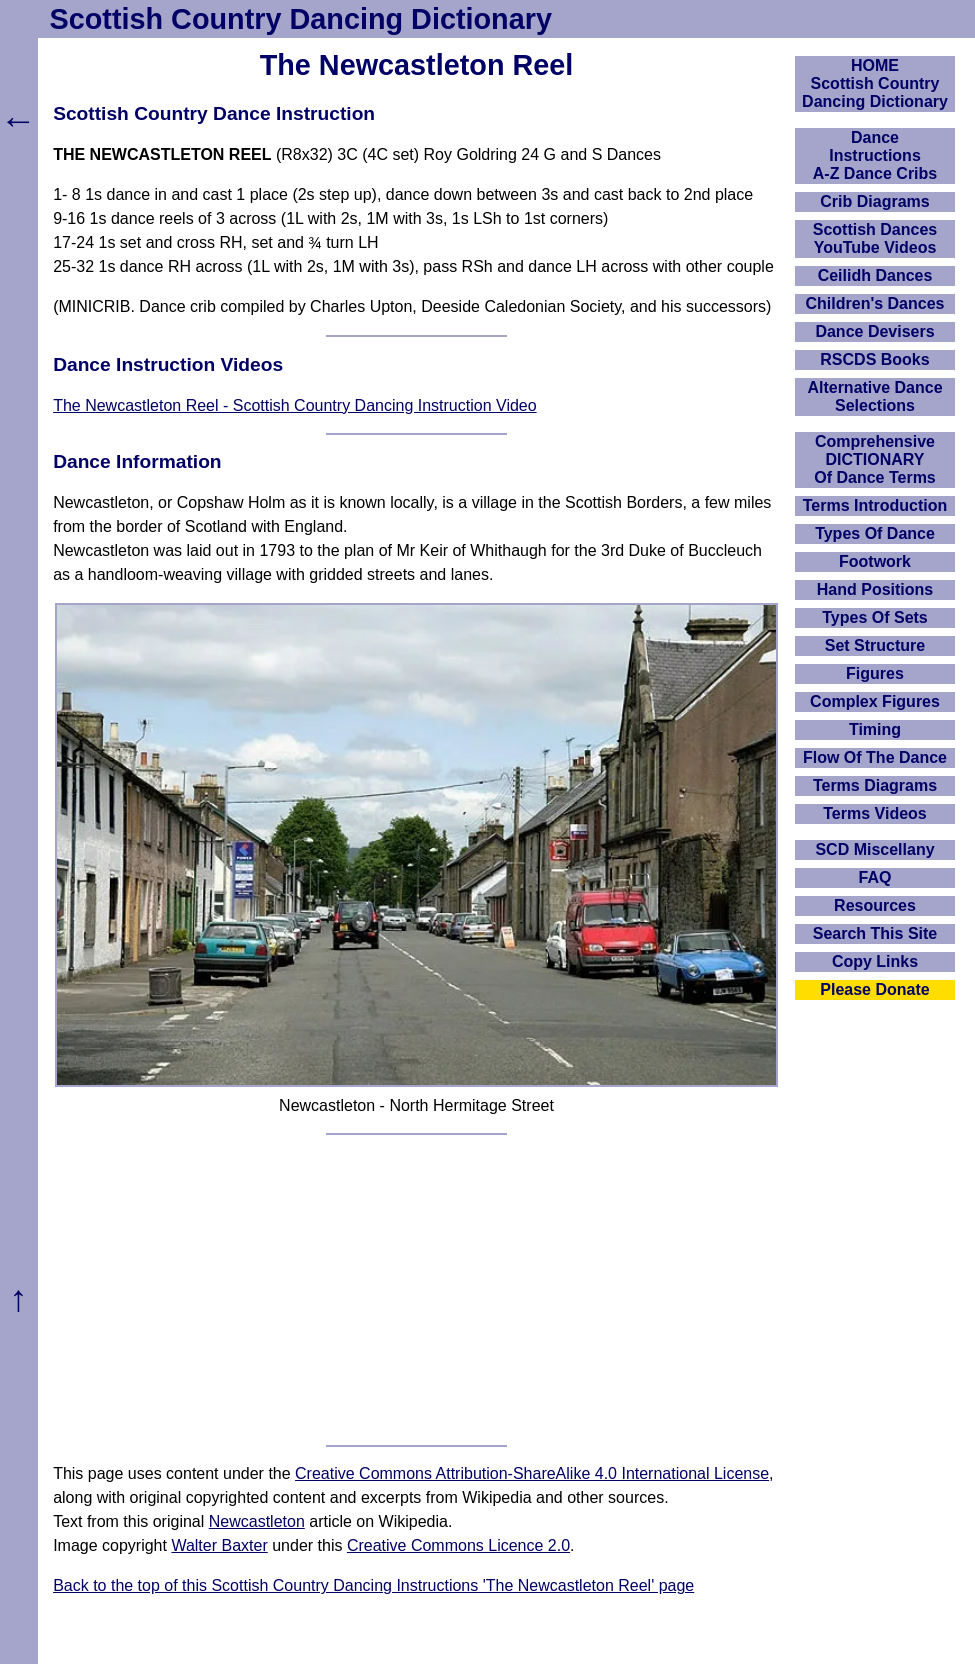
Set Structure (875, 645)
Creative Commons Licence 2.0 (458, 1545)
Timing (875, 729)
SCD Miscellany (874, 849)
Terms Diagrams (875, 785)
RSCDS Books (874, 359)
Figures (875, 673)
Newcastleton (257, 1521)
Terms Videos (874, 813)
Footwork (875, 561)
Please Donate (874, 989)
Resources (875, 905)
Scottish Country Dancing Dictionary (301, 19)
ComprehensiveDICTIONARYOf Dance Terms (875, 459)
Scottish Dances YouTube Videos (875, 238)
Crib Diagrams (874, 201)
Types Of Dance (875, 533)
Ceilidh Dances (875, 275)
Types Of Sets (875, 617)
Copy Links (875, 961)
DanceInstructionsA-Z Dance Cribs (875, 155)
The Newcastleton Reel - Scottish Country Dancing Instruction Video (295, 405)
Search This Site (875, 933)
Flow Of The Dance (875, 757)
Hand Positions (875, 589)
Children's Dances (875, 303)
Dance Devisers (874, 331)
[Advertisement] (416, 1290)
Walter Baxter (219, 1545)
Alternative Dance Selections (874, 396)
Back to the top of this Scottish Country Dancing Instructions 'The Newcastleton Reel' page (373, 1585)
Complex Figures (875, 701)
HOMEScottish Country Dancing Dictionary (875, 83)
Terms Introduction (875, 505)
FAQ (875, 877)
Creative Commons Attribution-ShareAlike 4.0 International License (532, 1473)
